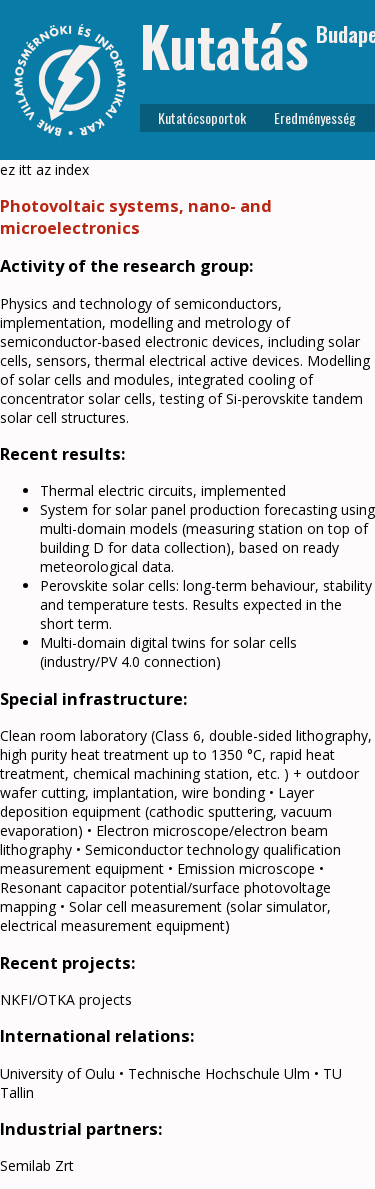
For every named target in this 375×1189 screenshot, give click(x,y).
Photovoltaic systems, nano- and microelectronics (136, 217)
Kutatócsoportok (202, 117)
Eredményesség (315, 117)
